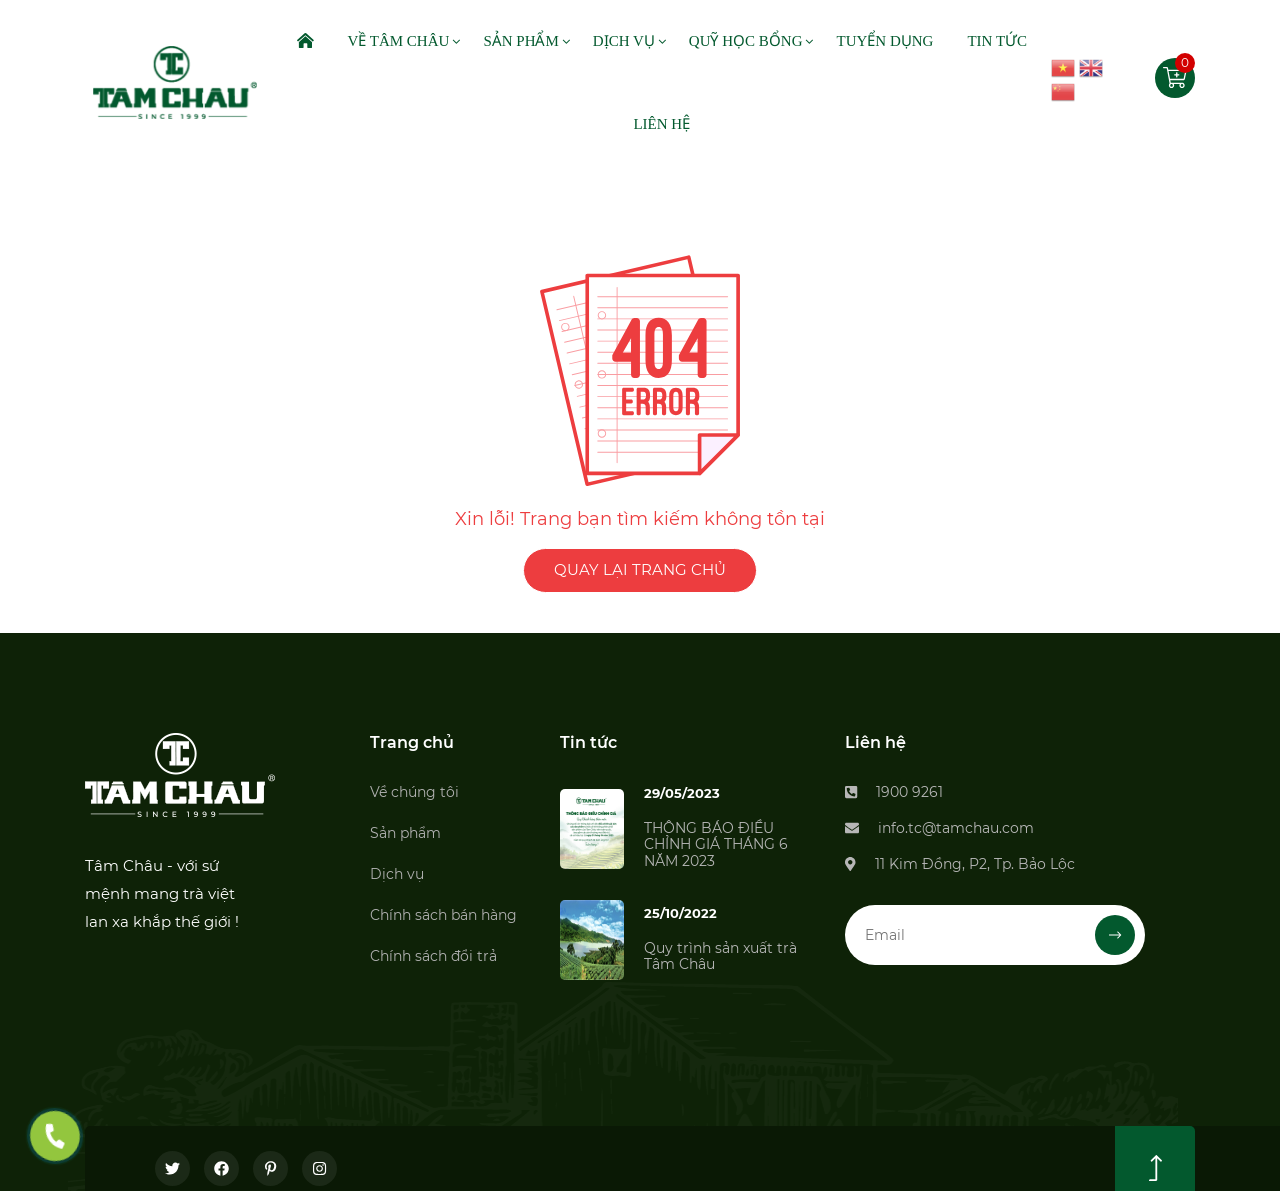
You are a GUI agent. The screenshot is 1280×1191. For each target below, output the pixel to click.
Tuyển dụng (884, 41)
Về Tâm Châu (398, 41)
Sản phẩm (405, 833)
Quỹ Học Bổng (746, 41)
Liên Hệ (661, 124)
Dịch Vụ (624, 41)
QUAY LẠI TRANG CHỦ (640, 569)
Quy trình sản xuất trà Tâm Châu (720, 956)
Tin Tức (997, 41)
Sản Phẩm (520, 41)
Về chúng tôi (414, 792)
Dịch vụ (397, 874)
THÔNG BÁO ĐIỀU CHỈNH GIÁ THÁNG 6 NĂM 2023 (716, 845)
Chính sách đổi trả (433, 956)
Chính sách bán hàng (443, 915)
